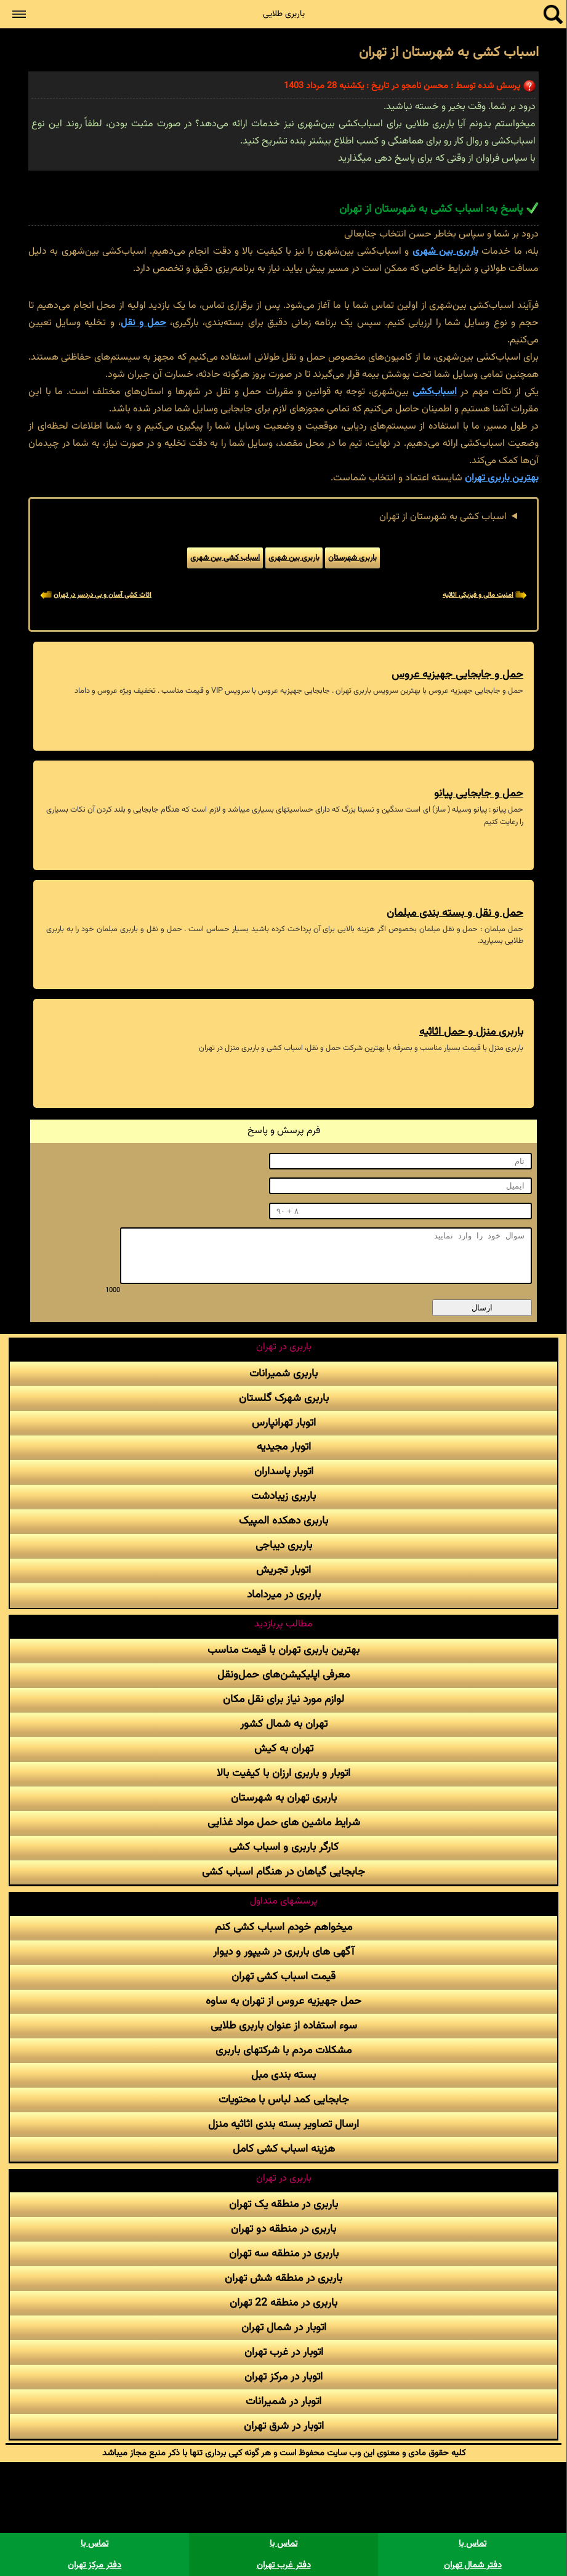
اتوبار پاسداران (283, 1471)
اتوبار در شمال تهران (283, 2327)
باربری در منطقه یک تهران (283, 2204)
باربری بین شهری (445, 251)
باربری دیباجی (283, 1545)
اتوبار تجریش (283, 1570)
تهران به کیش (283, 1748)
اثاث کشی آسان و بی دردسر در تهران (102, 595)
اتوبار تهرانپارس (284, 1423)
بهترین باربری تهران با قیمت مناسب (283, 1650)
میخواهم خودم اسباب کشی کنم (283, 1927)
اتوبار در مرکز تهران (283, 2376)
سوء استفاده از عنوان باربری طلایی (284, 2025)
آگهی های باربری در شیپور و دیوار (283, 1952)
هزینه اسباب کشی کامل (284, 2149)
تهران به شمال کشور (284, 1724)
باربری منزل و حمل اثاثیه (471, 1032)
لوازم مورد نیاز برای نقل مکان (283, 1699)
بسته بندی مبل (283, 2075)
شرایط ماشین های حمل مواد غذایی (283, 1822)
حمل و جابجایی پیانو (478, 793)
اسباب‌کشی (434, 392)
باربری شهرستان (352, 558)
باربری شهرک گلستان (284, 1398)
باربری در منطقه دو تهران (283, 2229)
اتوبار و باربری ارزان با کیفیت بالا (283, 1773)
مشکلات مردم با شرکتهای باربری (283, 2050)
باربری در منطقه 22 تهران (283, 2303)
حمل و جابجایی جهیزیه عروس (457, 674)
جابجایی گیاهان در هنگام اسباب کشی (283, 1871)
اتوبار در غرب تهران (283, 2352)
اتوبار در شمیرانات (283, 2401)
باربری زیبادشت (283, 1496)
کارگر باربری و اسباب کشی (284, 1847)
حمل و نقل (143, 323)
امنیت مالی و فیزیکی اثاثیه (478, 595)
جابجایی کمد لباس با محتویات (284, 2099)
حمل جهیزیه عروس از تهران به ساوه (283, 2001)
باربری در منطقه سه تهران (284, 2253)
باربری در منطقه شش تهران (283, 2278)
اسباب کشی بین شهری (225, 558)
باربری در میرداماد (284, 1594)
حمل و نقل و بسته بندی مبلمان (455, 913)
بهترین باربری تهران (502, 478)
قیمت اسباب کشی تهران (283, 1976)
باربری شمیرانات (283, 1373)
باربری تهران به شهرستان (284, 1798)
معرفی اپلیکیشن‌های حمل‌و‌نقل (283, 1674)
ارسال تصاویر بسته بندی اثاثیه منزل (283, 2124)
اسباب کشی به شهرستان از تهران (443, 517)
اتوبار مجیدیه (284, 1447)
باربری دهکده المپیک (283, 1520)
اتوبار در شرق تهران (284, 2426)
